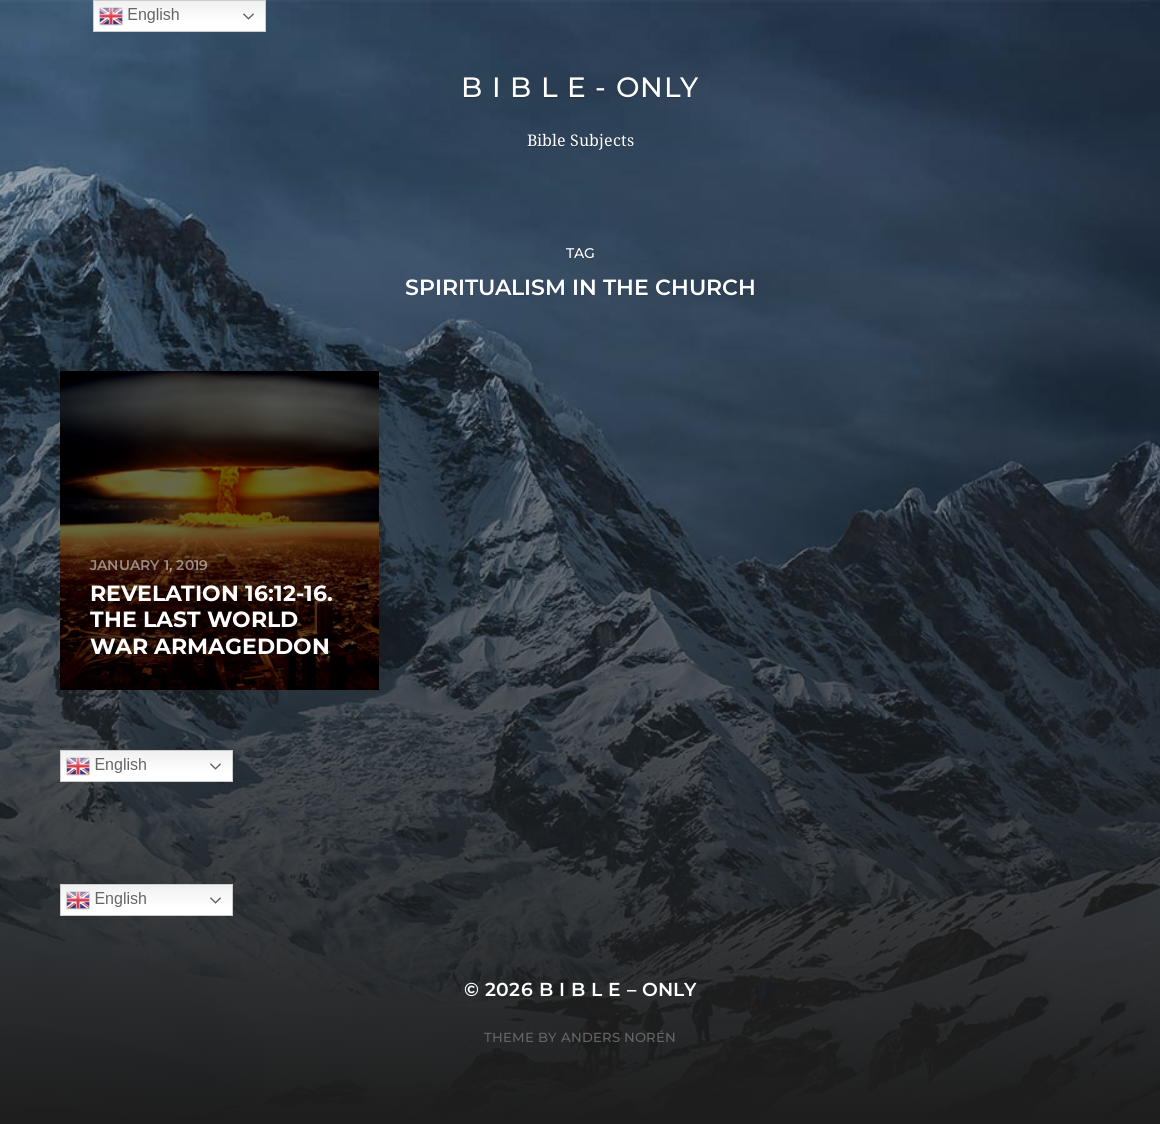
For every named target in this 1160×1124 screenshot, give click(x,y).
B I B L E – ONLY (618, 989)
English (106, 766)
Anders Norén (618, 1037)
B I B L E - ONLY (579, 87)
